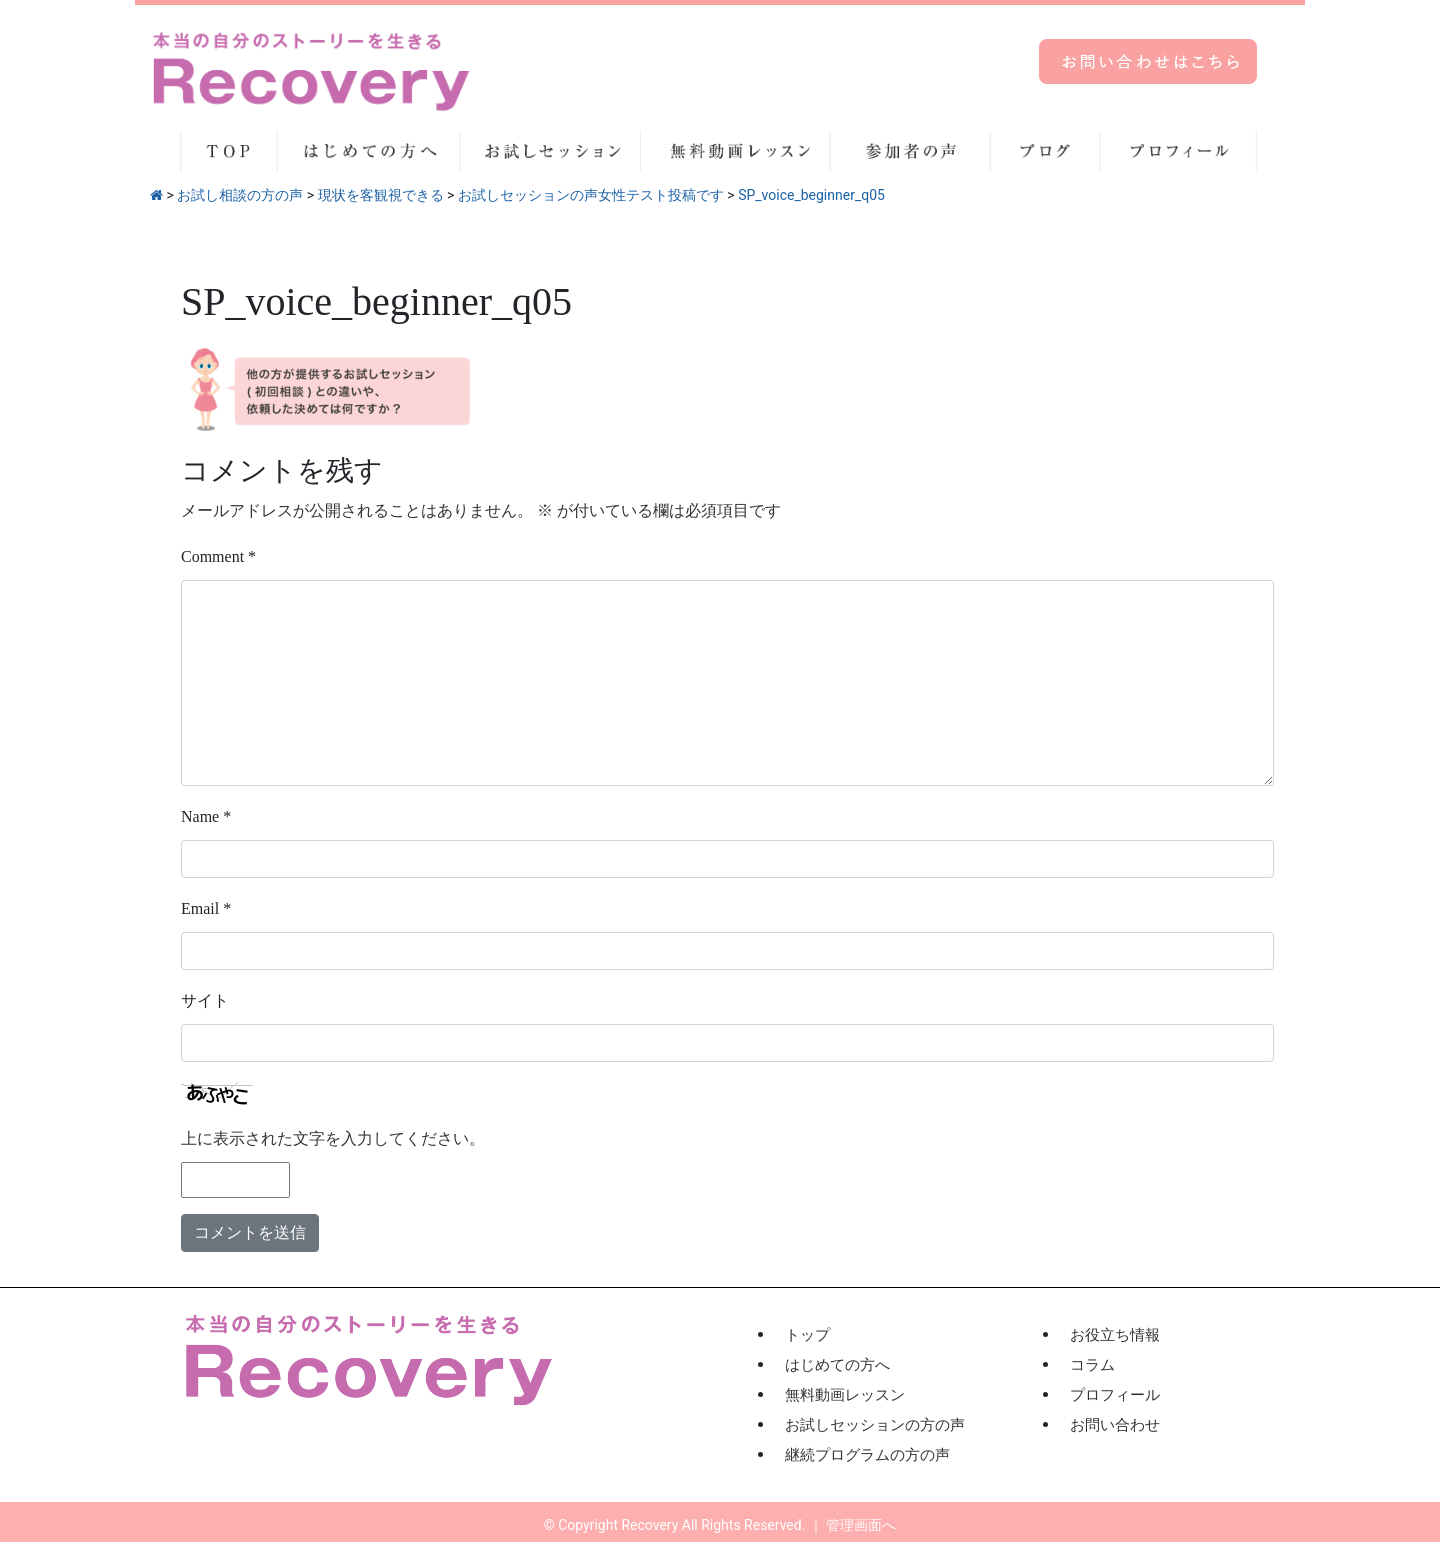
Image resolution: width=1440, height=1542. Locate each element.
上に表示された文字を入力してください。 (333, 1138)
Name (206, 816)
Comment (218, 556)
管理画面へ (861, 1525)
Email (206, 908)
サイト (205, 1000)
